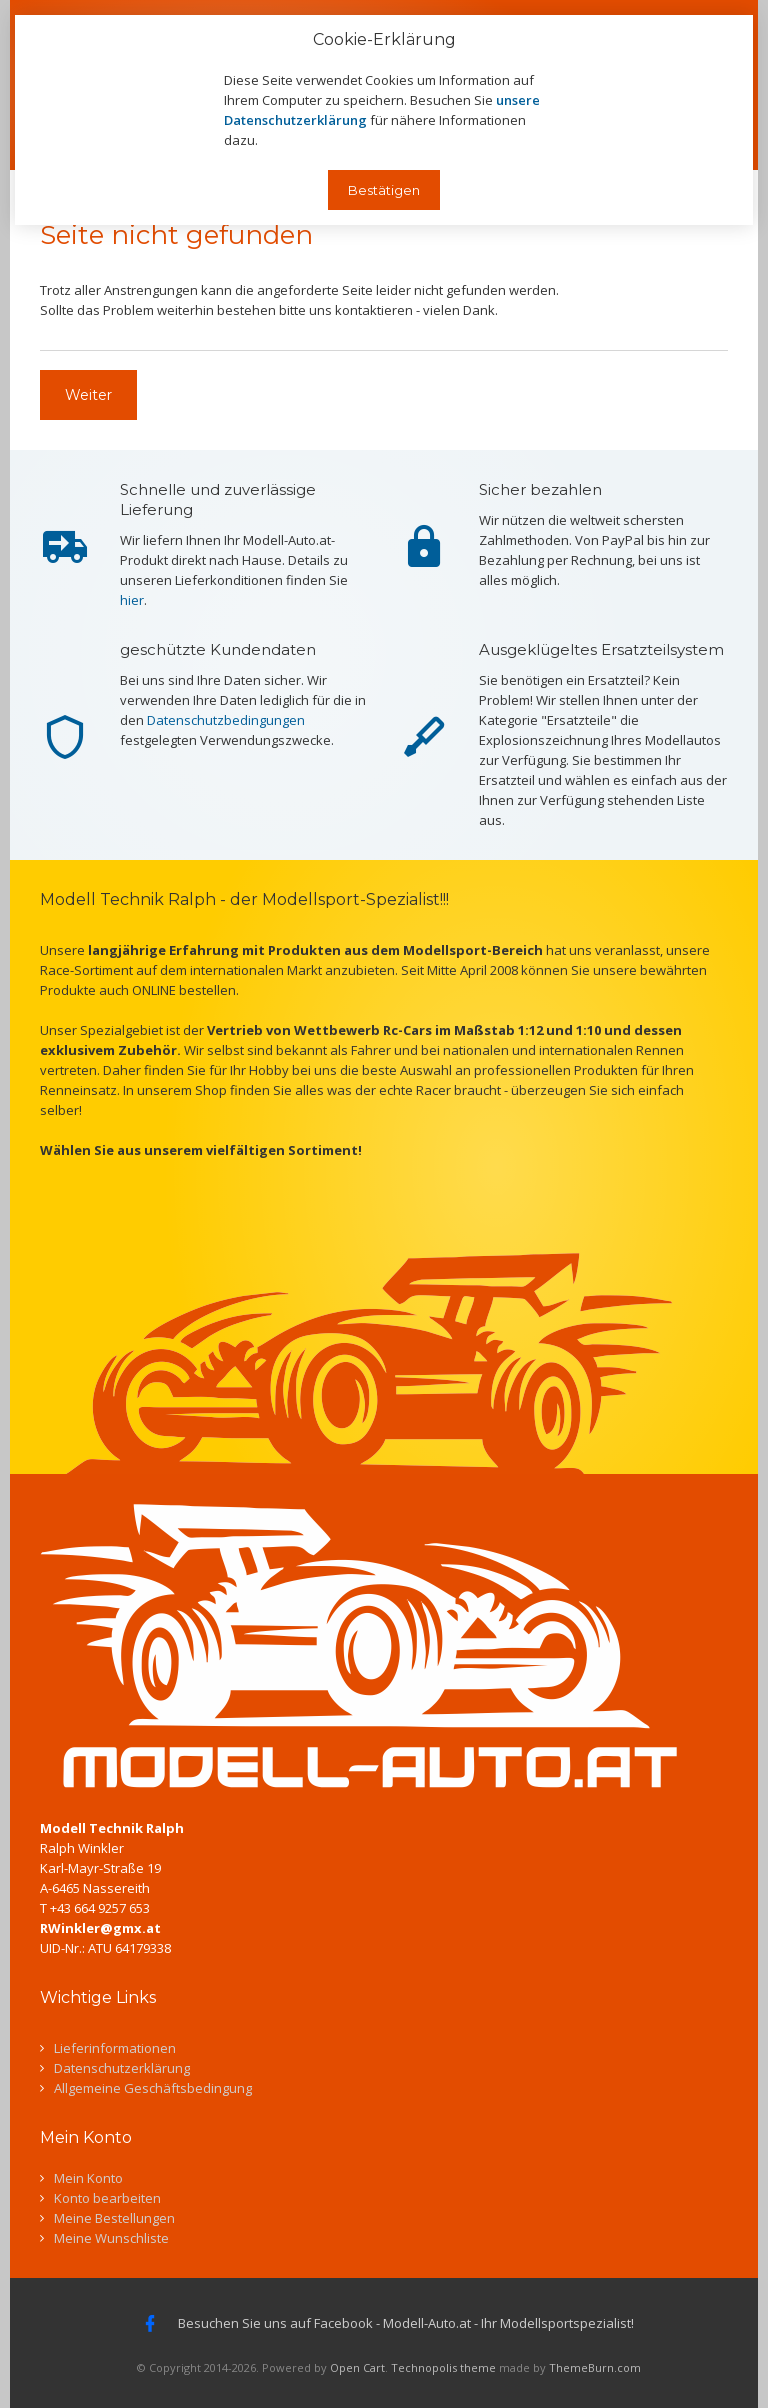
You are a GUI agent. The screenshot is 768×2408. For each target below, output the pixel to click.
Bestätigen (384, 190)
